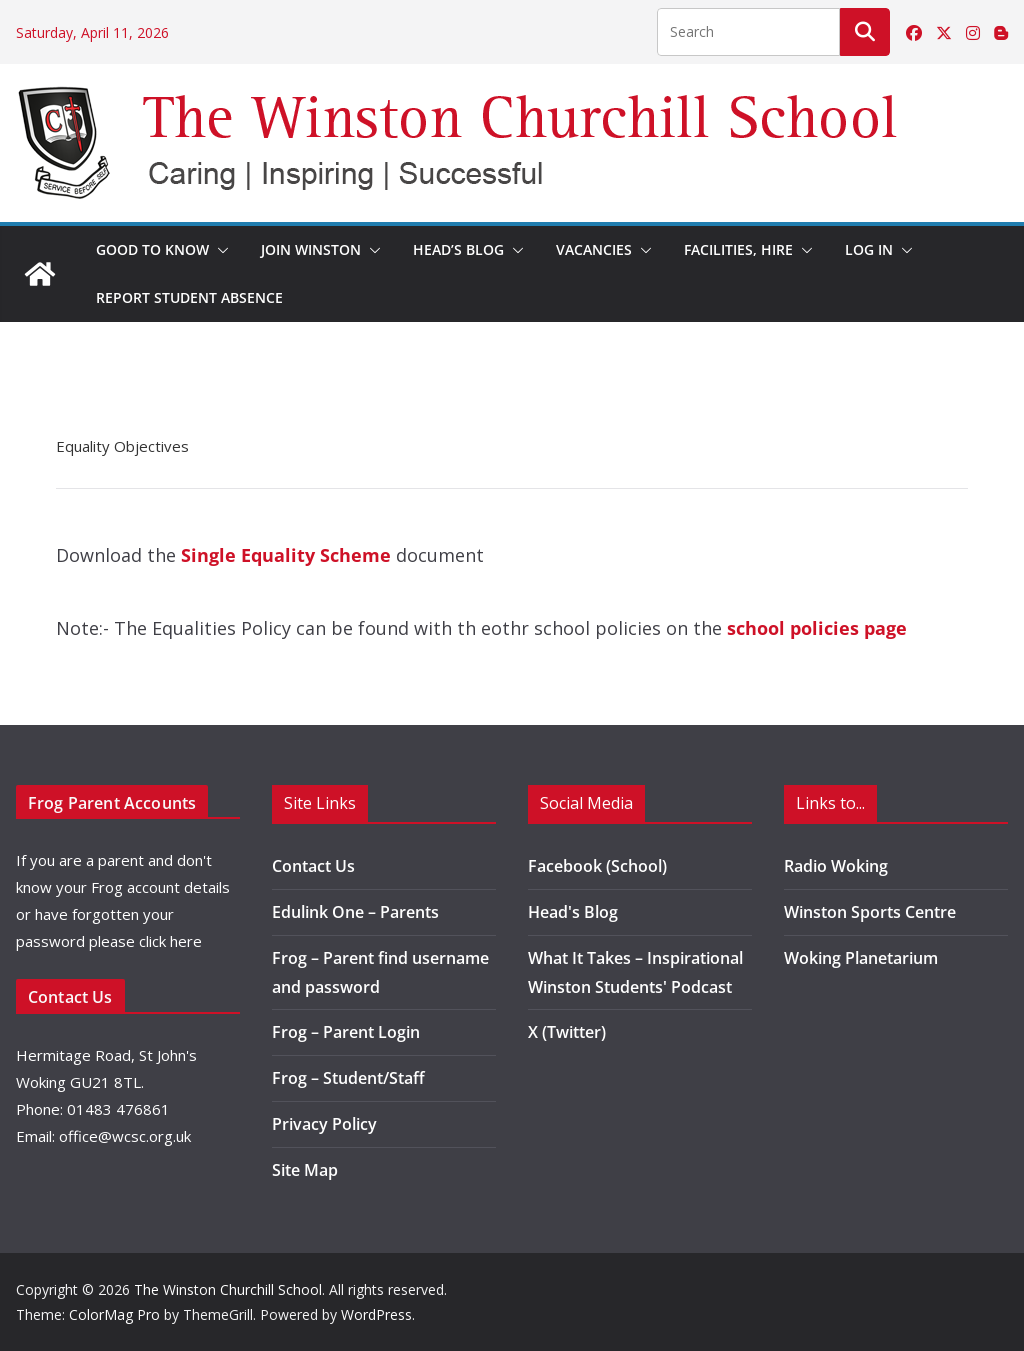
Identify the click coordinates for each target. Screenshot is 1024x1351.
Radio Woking (836, 866)
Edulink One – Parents (355, 912)
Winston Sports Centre (870, 912)
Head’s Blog (458, 249)
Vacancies (594, 249)
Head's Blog (573, 912)
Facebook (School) (597, 866)
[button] (219, 250)
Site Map (305, 1170)
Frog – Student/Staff (348, 1078)
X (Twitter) (567, 1032)
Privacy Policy (324, 1124)
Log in (869, 249)
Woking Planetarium (861, 958)
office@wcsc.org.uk (125, 1136)
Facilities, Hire (738, 249)
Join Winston (311, 249)
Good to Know (152, 249)
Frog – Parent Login (346, 1032)
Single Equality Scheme (286, 555)
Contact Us (313, 866)
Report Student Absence (189, 297)
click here (170, 941)
